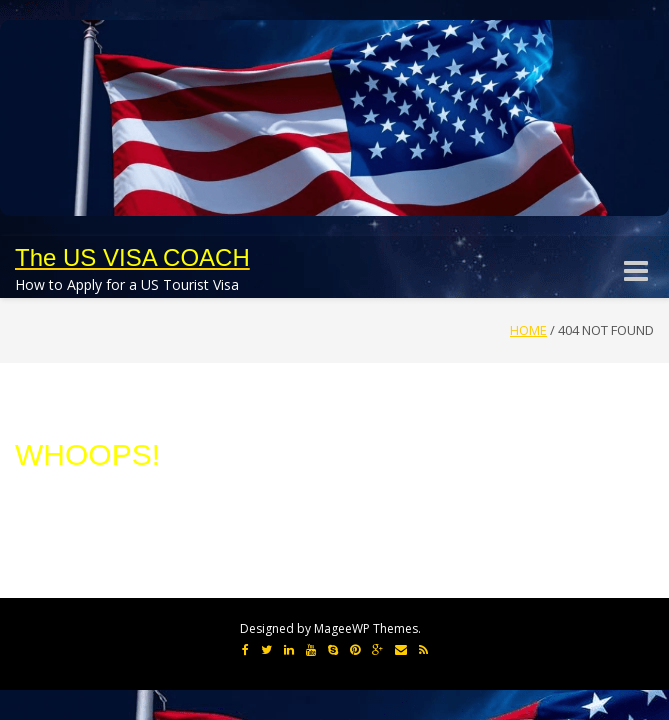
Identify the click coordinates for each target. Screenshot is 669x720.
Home (528, 330)
